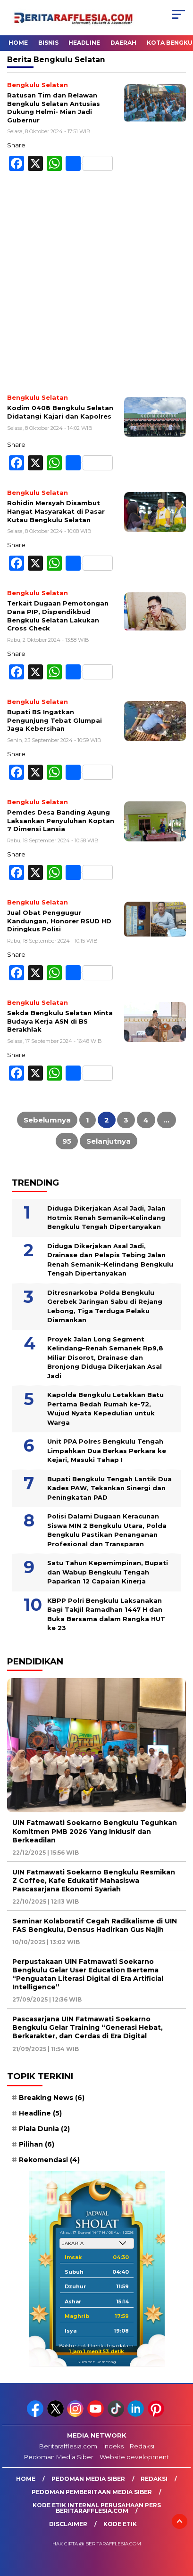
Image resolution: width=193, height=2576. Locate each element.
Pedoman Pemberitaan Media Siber (92, 2491)
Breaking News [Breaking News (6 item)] (51, 2097)
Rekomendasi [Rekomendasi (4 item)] (49, 2160)
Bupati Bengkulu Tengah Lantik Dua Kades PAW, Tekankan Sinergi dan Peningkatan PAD (109, 1488)
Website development (134, 2457)
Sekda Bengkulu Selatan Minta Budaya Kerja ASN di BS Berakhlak (60, 1021)
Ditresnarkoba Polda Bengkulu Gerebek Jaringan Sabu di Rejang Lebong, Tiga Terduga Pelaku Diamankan (104, 1306)
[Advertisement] (96, 286)
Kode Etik (120, 2524)
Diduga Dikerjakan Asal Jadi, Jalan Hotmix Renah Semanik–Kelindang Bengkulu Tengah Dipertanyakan (106, 1217)
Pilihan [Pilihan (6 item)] (36, 2144)
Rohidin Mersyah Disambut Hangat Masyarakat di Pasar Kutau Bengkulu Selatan (56, 511)
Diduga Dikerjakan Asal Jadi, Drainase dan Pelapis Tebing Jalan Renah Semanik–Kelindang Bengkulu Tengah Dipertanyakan (110, 1259)
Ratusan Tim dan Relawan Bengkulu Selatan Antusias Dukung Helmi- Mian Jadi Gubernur (53, 107)
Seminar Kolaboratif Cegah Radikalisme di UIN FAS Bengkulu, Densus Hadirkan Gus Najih (94, 1925)
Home (18, 42)
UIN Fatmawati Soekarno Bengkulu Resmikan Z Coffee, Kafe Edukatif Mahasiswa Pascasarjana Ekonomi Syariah (93, 1880)
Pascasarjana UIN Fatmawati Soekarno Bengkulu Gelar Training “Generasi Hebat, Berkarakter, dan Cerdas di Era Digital (87, 2027)
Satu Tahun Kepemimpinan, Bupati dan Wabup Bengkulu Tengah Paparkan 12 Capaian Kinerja (107, 1572)
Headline (84, 42)
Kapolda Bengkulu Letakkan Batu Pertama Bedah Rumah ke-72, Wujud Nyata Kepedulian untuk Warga (105, 1408)
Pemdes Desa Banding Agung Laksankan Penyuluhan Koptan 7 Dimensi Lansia (60, 820)
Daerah (123, 42)
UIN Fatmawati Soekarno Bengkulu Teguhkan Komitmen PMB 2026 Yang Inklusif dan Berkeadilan (94, 1831)
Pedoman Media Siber (58, 2457)
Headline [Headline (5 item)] (40, 2113)
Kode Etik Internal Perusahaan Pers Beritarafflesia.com (97, 2508)
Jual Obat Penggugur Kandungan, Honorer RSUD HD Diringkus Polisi (59, 921)
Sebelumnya (47, 1119)
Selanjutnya (108, 1141)
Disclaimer (68, 2524)
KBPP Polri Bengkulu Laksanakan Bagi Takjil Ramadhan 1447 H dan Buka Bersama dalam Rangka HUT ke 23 (106, 1614)
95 (66, 1141)
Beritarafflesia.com (68, 2446)
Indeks (113, 2446)
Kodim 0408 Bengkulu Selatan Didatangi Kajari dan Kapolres (60, 412)
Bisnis (48, 42)
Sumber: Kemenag (96, 2361)
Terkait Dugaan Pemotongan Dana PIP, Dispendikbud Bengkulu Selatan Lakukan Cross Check (58, 615)
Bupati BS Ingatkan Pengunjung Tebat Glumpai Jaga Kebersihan (54, 720)
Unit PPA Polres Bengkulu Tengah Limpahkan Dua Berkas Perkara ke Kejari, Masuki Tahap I (106, 1450)
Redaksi (142, 2446)
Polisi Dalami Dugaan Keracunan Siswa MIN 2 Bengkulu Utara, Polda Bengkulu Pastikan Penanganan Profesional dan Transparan (107, 1530)
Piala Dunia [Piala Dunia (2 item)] (44, 2128)
